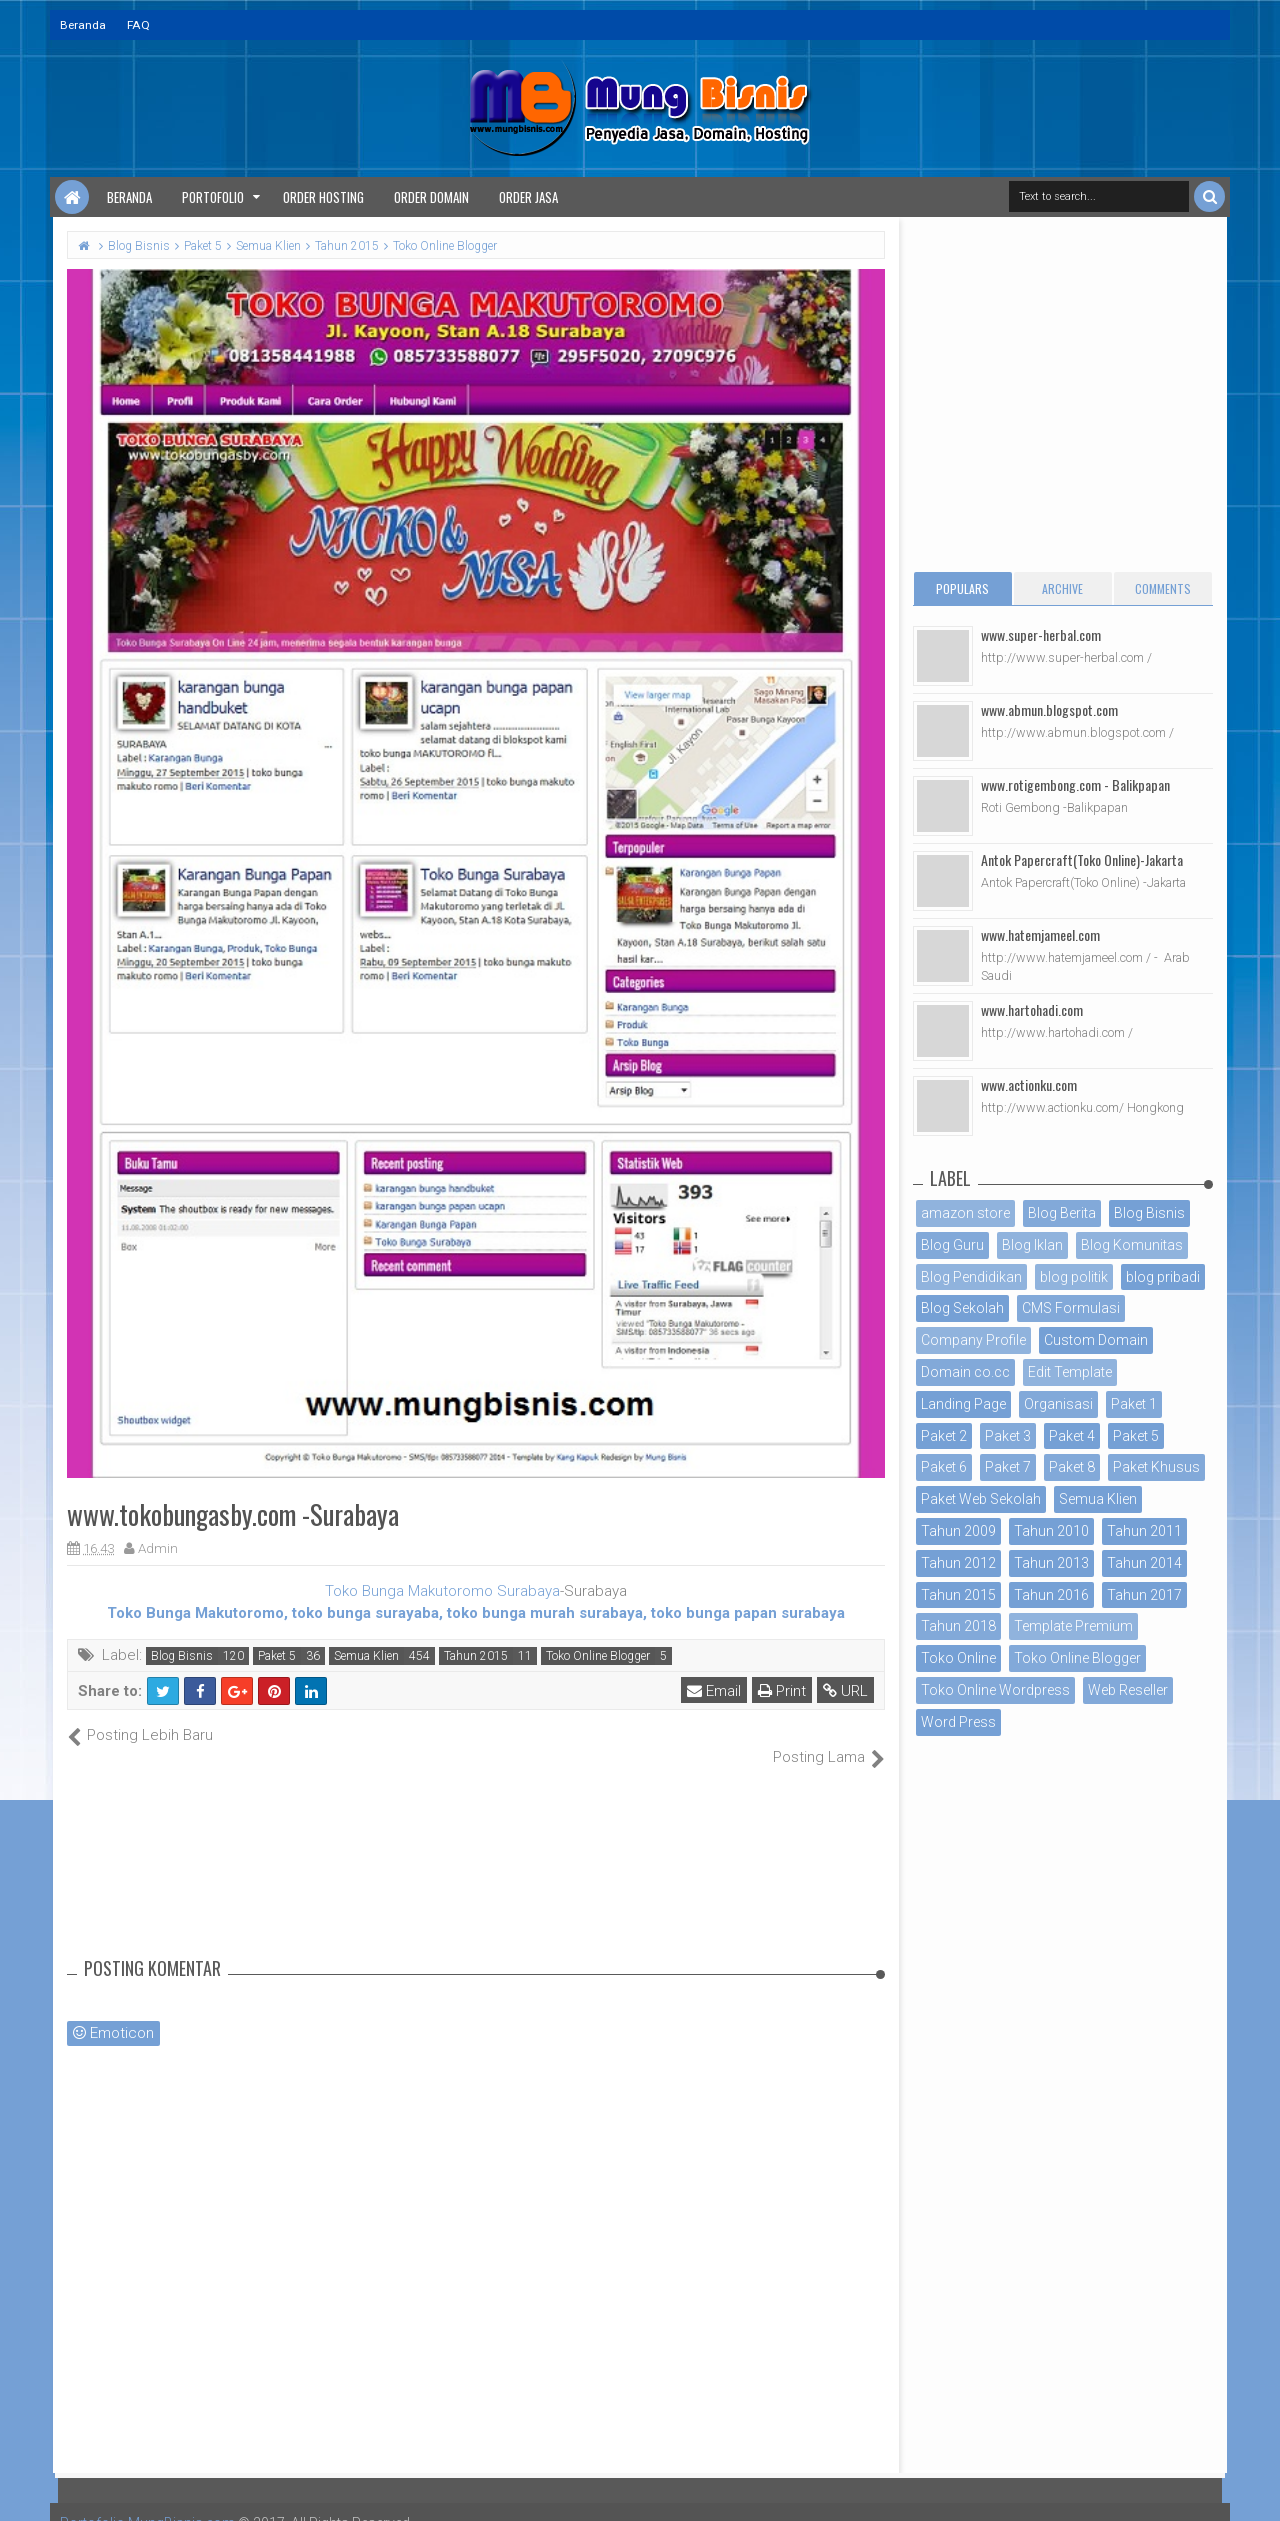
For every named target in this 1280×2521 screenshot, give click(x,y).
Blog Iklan (1032, 1245)
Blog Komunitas (1132, 1245)
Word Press (958, 1722)
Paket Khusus (1156, 1467)
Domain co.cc (965, 1372)
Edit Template (1070, 1372)
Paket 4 (1072, 1436)
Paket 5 (277, 1656)
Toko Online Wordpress (995, 1690)
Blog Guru (952, 1245)
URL (845, 1691)
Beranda (83, 25)
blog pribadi (1163, 1277)
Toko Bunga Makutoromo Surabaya (442, 1591)
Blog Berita (1062, 1213)
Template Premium (1073, 1626)
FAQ (138, 25)
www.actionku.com (1029, 1084)
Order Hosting (323, 197)
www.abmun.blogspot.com (1049, 709)
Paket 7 (1008, 1467)
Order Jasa (528, 197)
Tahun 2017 (1144, 1595)
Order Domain (431, 197)
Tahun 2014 (1144, 1563)
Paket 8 (1072, 1467)
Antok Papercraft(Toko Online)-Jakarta (1082, 859)
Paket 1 (1134, 1404)
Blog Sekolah (962, 1308)
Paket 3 (1008, 1436)
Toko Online (958, 1658)
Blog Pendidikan (971, 1277)
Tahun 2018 (958, 1626)
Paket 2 (944, 1436)
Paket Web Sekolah (981, 1499)
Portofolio (213, 197)
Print (782, 1691)
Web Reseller (1128, 1690)
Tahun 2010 (1051, 1531)
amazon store (965, 1213)
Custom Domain (1096, 1340)
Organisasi (1058, 1404)
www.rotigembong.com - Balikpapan (1075, 784)
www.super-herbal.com (1041, 634)
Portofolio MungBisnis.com (148, 2501)
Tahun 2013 (1051, 1563)
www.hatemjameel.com (1040, 934)
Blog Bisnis (182, 1656)
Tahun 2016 (1051, 1595)
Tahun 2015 (476, 1656)
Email (714, 1691)
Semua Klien (366, 1656)
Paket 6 (944, 1467)
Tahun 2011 (1144, 1531)
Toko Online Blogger (598, 1656)
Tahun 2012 (958, 1563)
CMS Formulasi (1071, 1308)
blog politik (1074, 1277)
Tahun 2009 (958, 1531)
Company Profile (973, 1340)
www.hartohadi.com (1032, 1009)
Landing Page (963, 1404)
